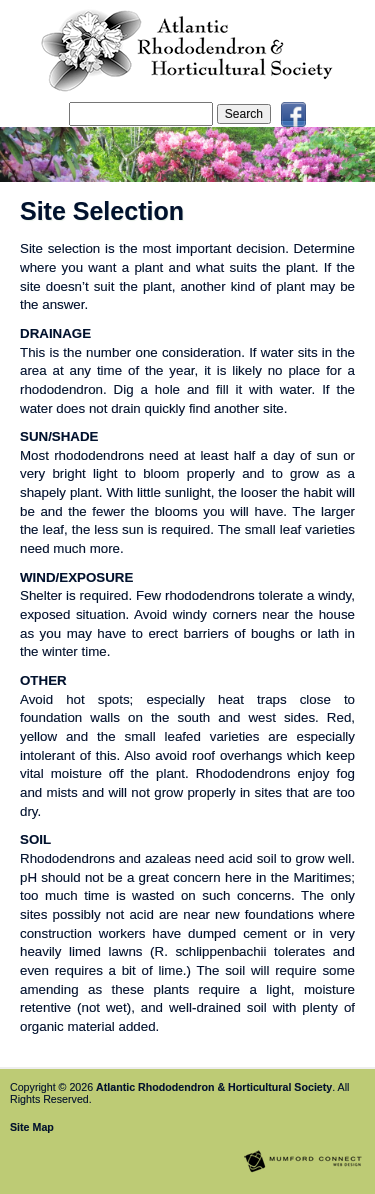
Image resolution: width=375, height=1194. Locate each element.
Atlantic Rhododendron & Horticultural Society (214, 1087)
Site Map (32, 1127)
